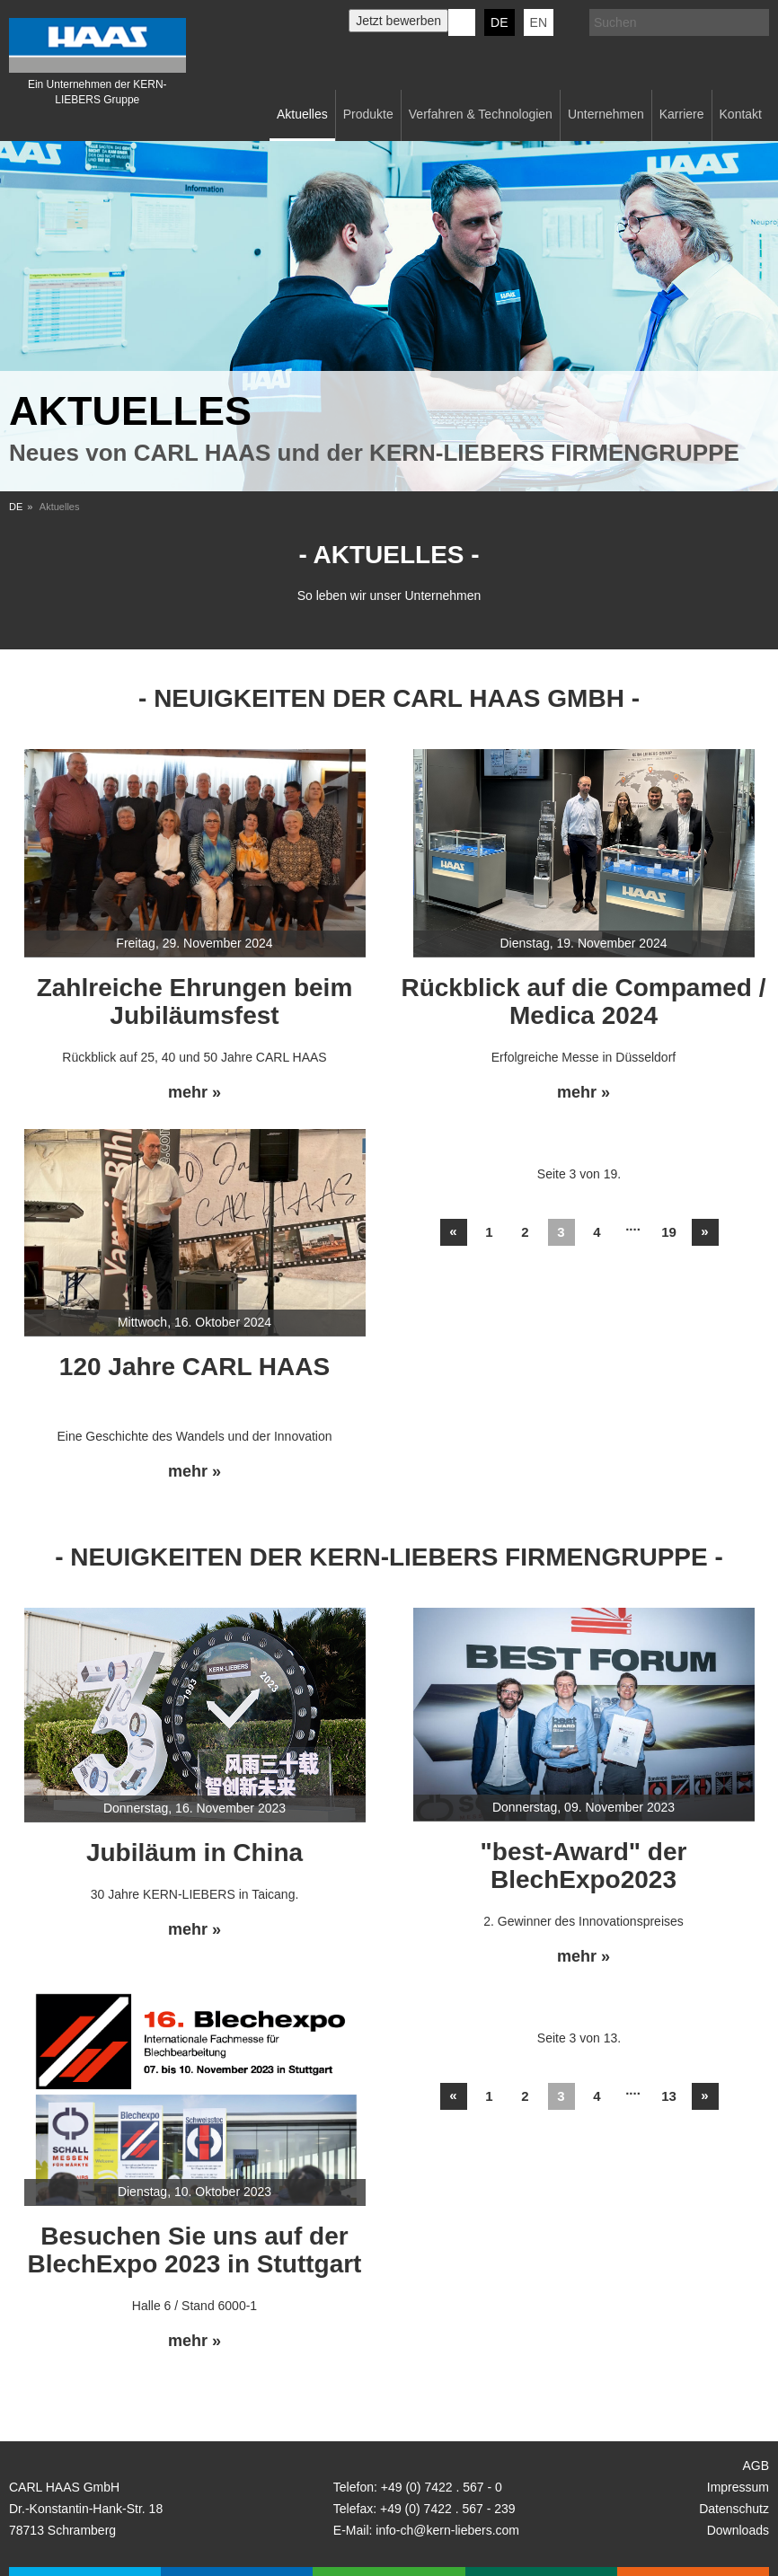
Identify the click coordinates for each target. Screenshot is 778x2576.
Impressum (738, 2487)
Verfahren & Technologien (481, 114)
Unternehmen (606, 114)
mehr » (194, 1092)
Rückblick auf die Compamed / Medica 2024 (583, 1001)
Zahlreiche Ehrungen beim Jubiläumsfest (195, 1001)
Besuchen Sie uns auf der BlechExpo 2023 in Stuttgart (195, 2250)
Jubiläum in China (194, 1852)
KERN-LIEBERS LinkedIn (461, 22)
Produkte (368, 114)
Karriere (681, 114)
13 (668, 2096)
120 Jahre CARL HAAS (194, 1367)
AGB (755, 2465)
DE (499, 22)
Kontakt (741, 114)
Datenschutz (734, 2508)
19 (668, 1231)
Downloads (738, 2530)
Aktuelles (302, 114)
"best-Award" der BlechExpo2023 (584, 1865)
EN (538, 22)
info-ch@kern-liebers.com (447, 2530)
